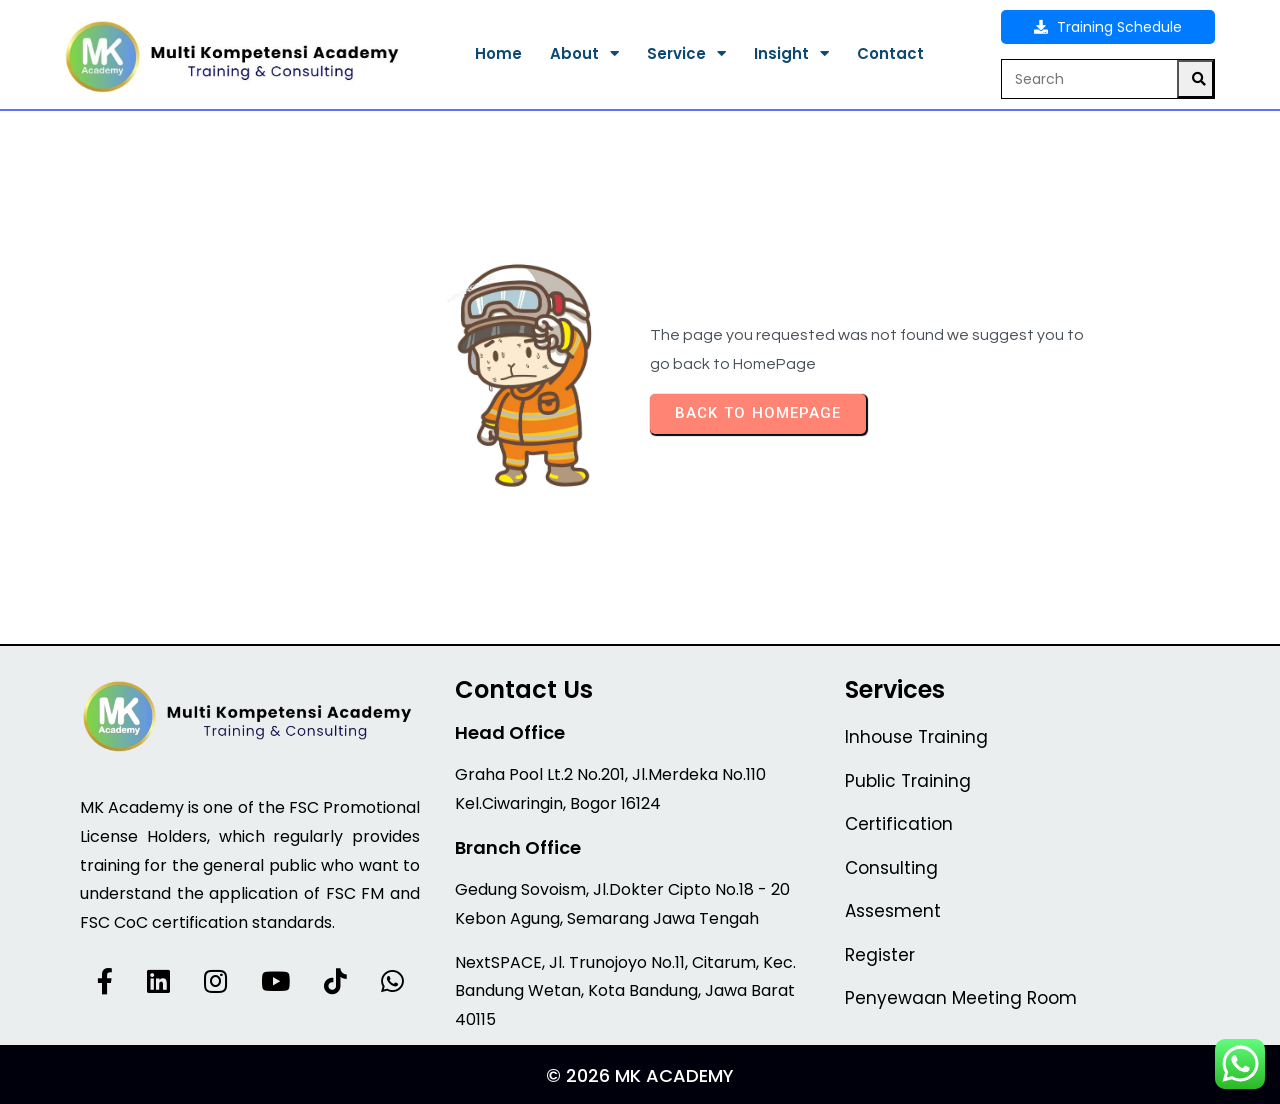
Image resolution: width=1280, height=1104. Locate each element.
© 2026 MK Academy (640, 1075)
